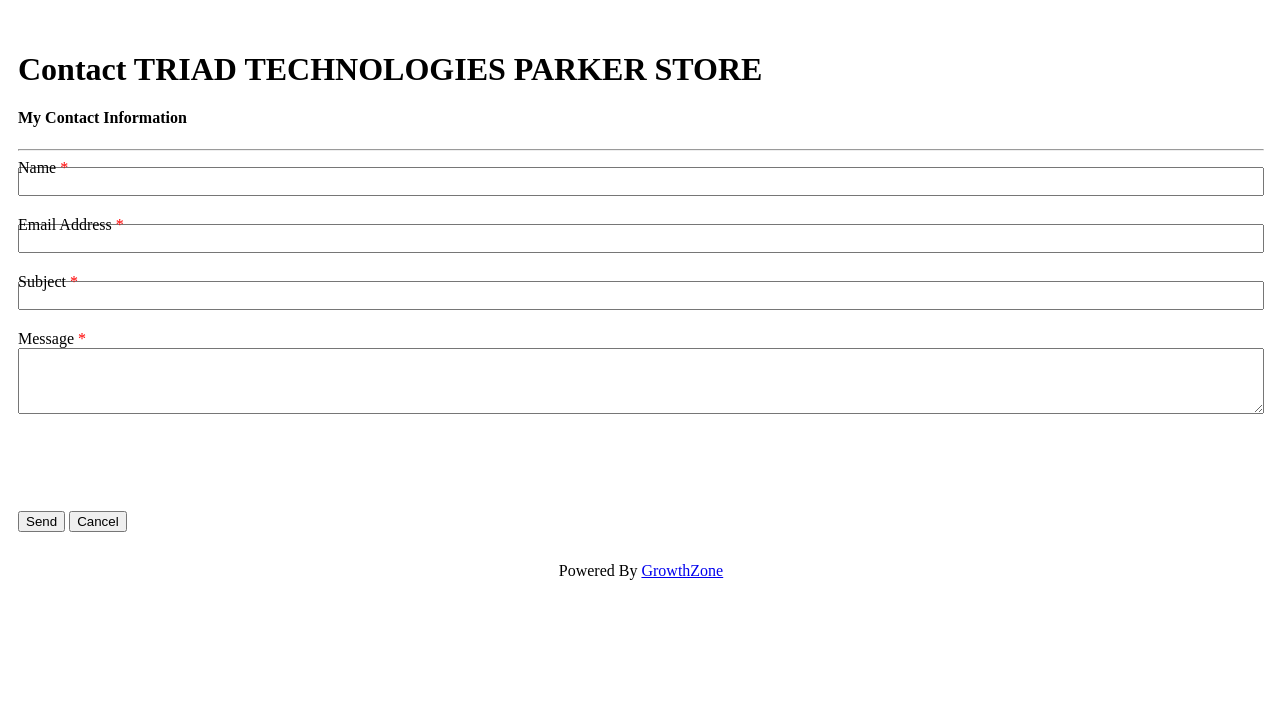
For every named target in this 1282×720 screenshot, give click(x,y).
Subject (42, 281)
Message (46, 338)
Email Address (65, 224)
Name (37, 167)
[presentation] (170, 463)
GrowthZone (682, 570)
